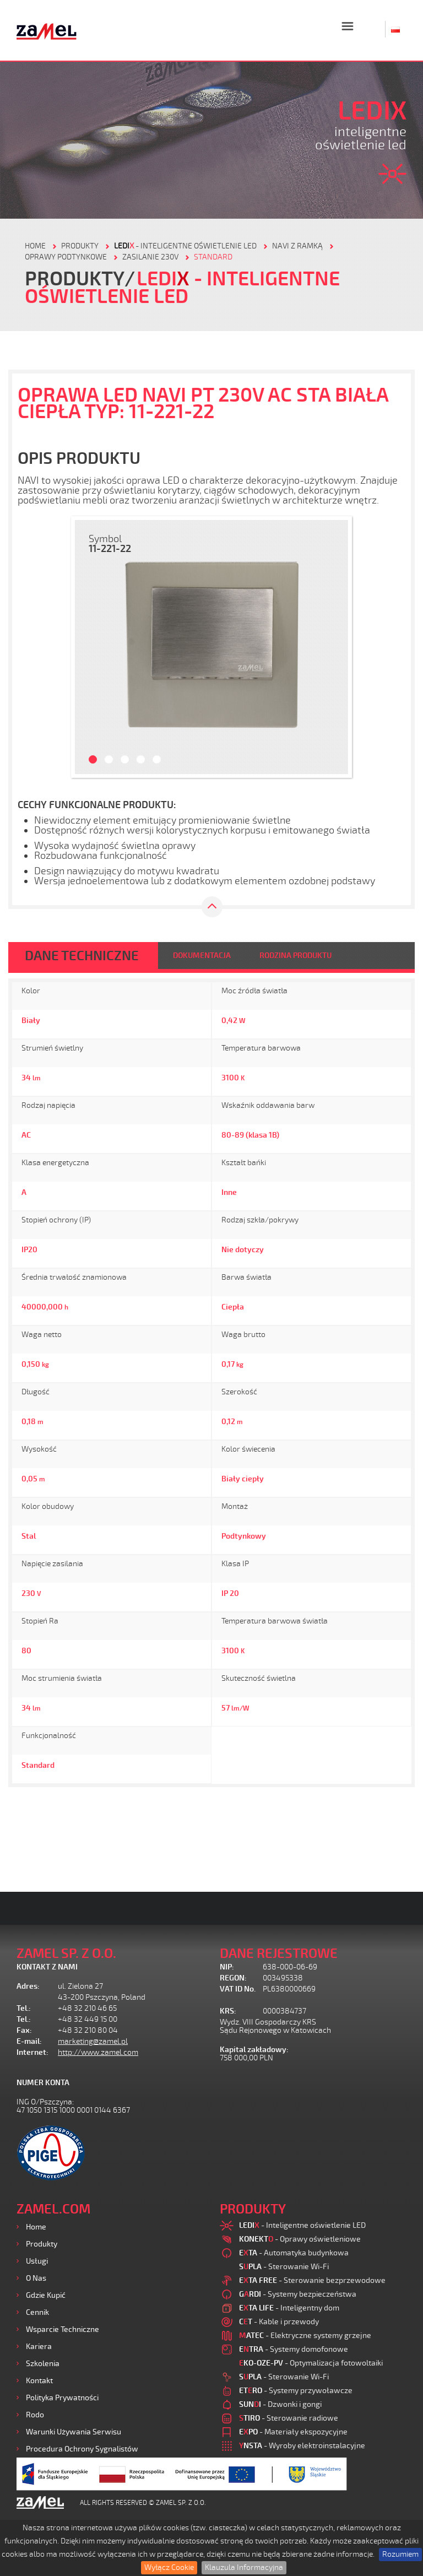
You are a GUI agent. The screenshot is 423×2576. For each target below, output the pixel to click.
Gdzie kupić (46, 2295)
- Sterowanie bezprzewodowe (312, 2280)
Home (36, 2227)
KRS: (228, 2011)
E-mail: (29, 2041)
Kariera (39, 2346)
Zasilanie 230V (150, 257)
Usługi (37, 2261)
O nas (36, 2278)
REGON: (233, 1978)
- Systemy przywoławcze (295, 2390)
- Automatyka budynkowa (294, 2253)
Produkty (41, 2244)
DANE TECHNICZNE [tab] (82, 956)
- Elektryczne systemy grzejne (305, 2335)
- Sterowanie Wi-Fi (284, 2266)
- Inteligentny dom (289, 2308)
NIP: (227, 1967)
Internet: (32, 2052)
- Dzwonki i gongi (280, 2404)
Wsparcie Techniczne (62, 2329)
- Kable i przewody (279, 2321)
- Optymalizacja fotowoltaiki (311, 2363)
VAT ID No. (238, 1989)
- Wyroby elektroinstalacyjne (302, 2445)
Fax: (24, 2030)
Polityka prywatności (62, 2397)
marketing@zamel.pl (93, 2041)
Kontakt (39, 2380)
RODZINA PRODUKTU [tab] (295, 955)
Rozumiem (400, 2554)
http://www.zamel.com (98, 2052)
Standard (213, 257)
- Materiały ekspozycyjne (293, 2432)
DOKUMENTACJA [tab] (202, 955)
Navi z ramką (297, 246)
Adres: (28, 1986)
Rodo (35, 2415)
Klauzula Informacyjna (244, 2567)
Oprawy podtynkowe (66, 257)
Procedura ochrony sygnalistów (82, 2449)
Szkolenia (42, 2363)
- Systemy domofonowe (293, 2349)
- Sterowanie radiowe (288, 2418)
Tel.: (24, 2008)
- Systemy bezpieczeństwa (297, 2294)
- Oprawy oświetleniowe (300, 2239)
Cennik (37, 2312)
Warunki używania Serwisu (73, 2432)
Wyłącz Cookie (169, 2567)
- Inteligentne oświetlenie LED (185, 246)
